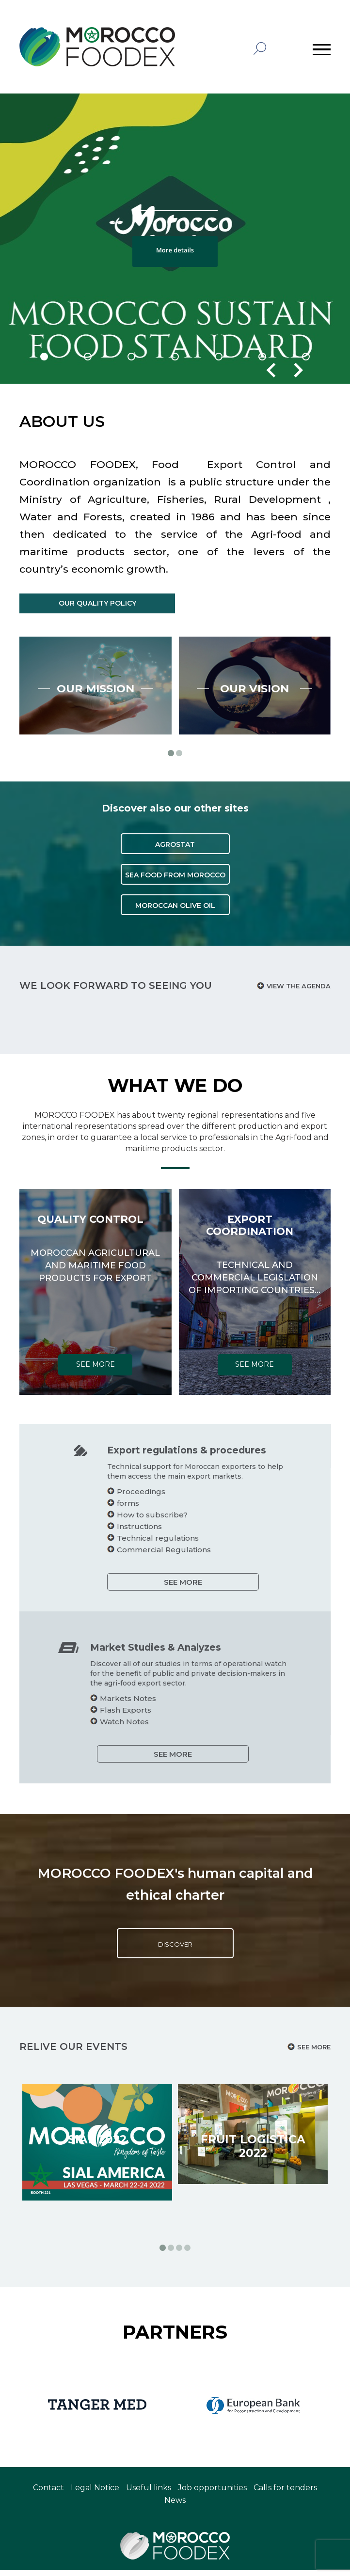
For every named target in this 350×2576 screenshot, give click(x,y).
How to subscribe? (104, 1520)
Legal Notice (95, 2493)
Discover (174, 1950)
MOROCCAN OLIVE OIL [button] (175, 959)
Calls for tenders (285, 2493)
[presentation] (271, 370)
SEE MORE (135, 1587)
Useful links (148, 2493)
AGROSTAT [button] (175, 898)
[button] (44, 356)
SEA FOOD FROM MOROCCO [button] (175, 928)
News (175, 2506)
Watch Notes (171, 1727)
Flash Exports (173, 1715)
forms (80, 1509)
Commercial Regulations (116, 1555)
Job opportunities (212, 2493)
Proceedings (93, 1497)
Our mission (95, 736)
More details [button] (175, 250)
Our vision (254, 736)
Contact (48, 2493)
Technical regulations (110, 1543)
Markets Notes (175, 1704)
